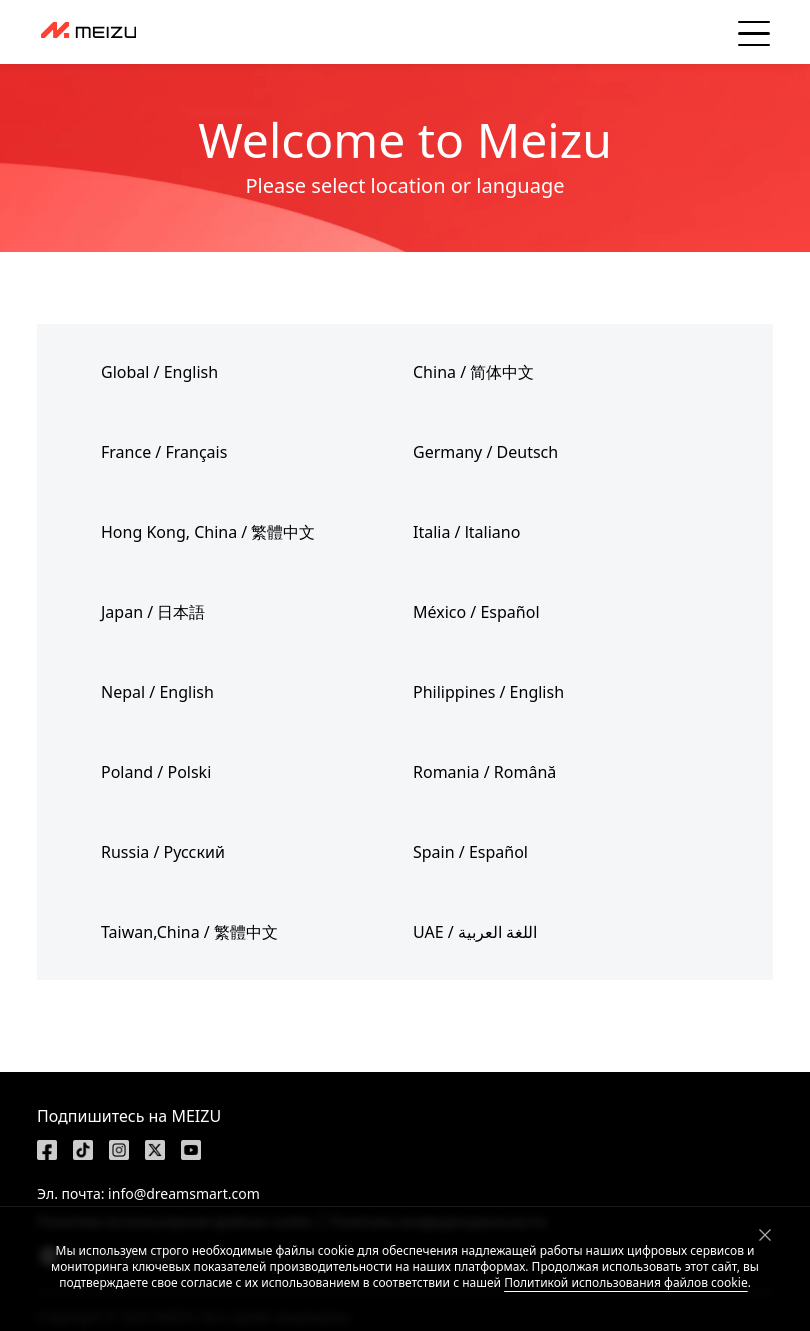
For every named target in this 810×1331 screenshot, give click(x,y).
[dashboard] (88, 32)
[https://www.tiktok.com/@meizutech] (83, 1150)
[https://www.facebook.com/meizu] (47, 1150)
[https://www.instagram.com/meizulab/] (119, 1150)
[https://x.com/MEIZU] (155, 1150)
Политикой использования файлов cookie (626, 1282)
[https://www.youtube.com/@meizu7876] (191, 1150)
